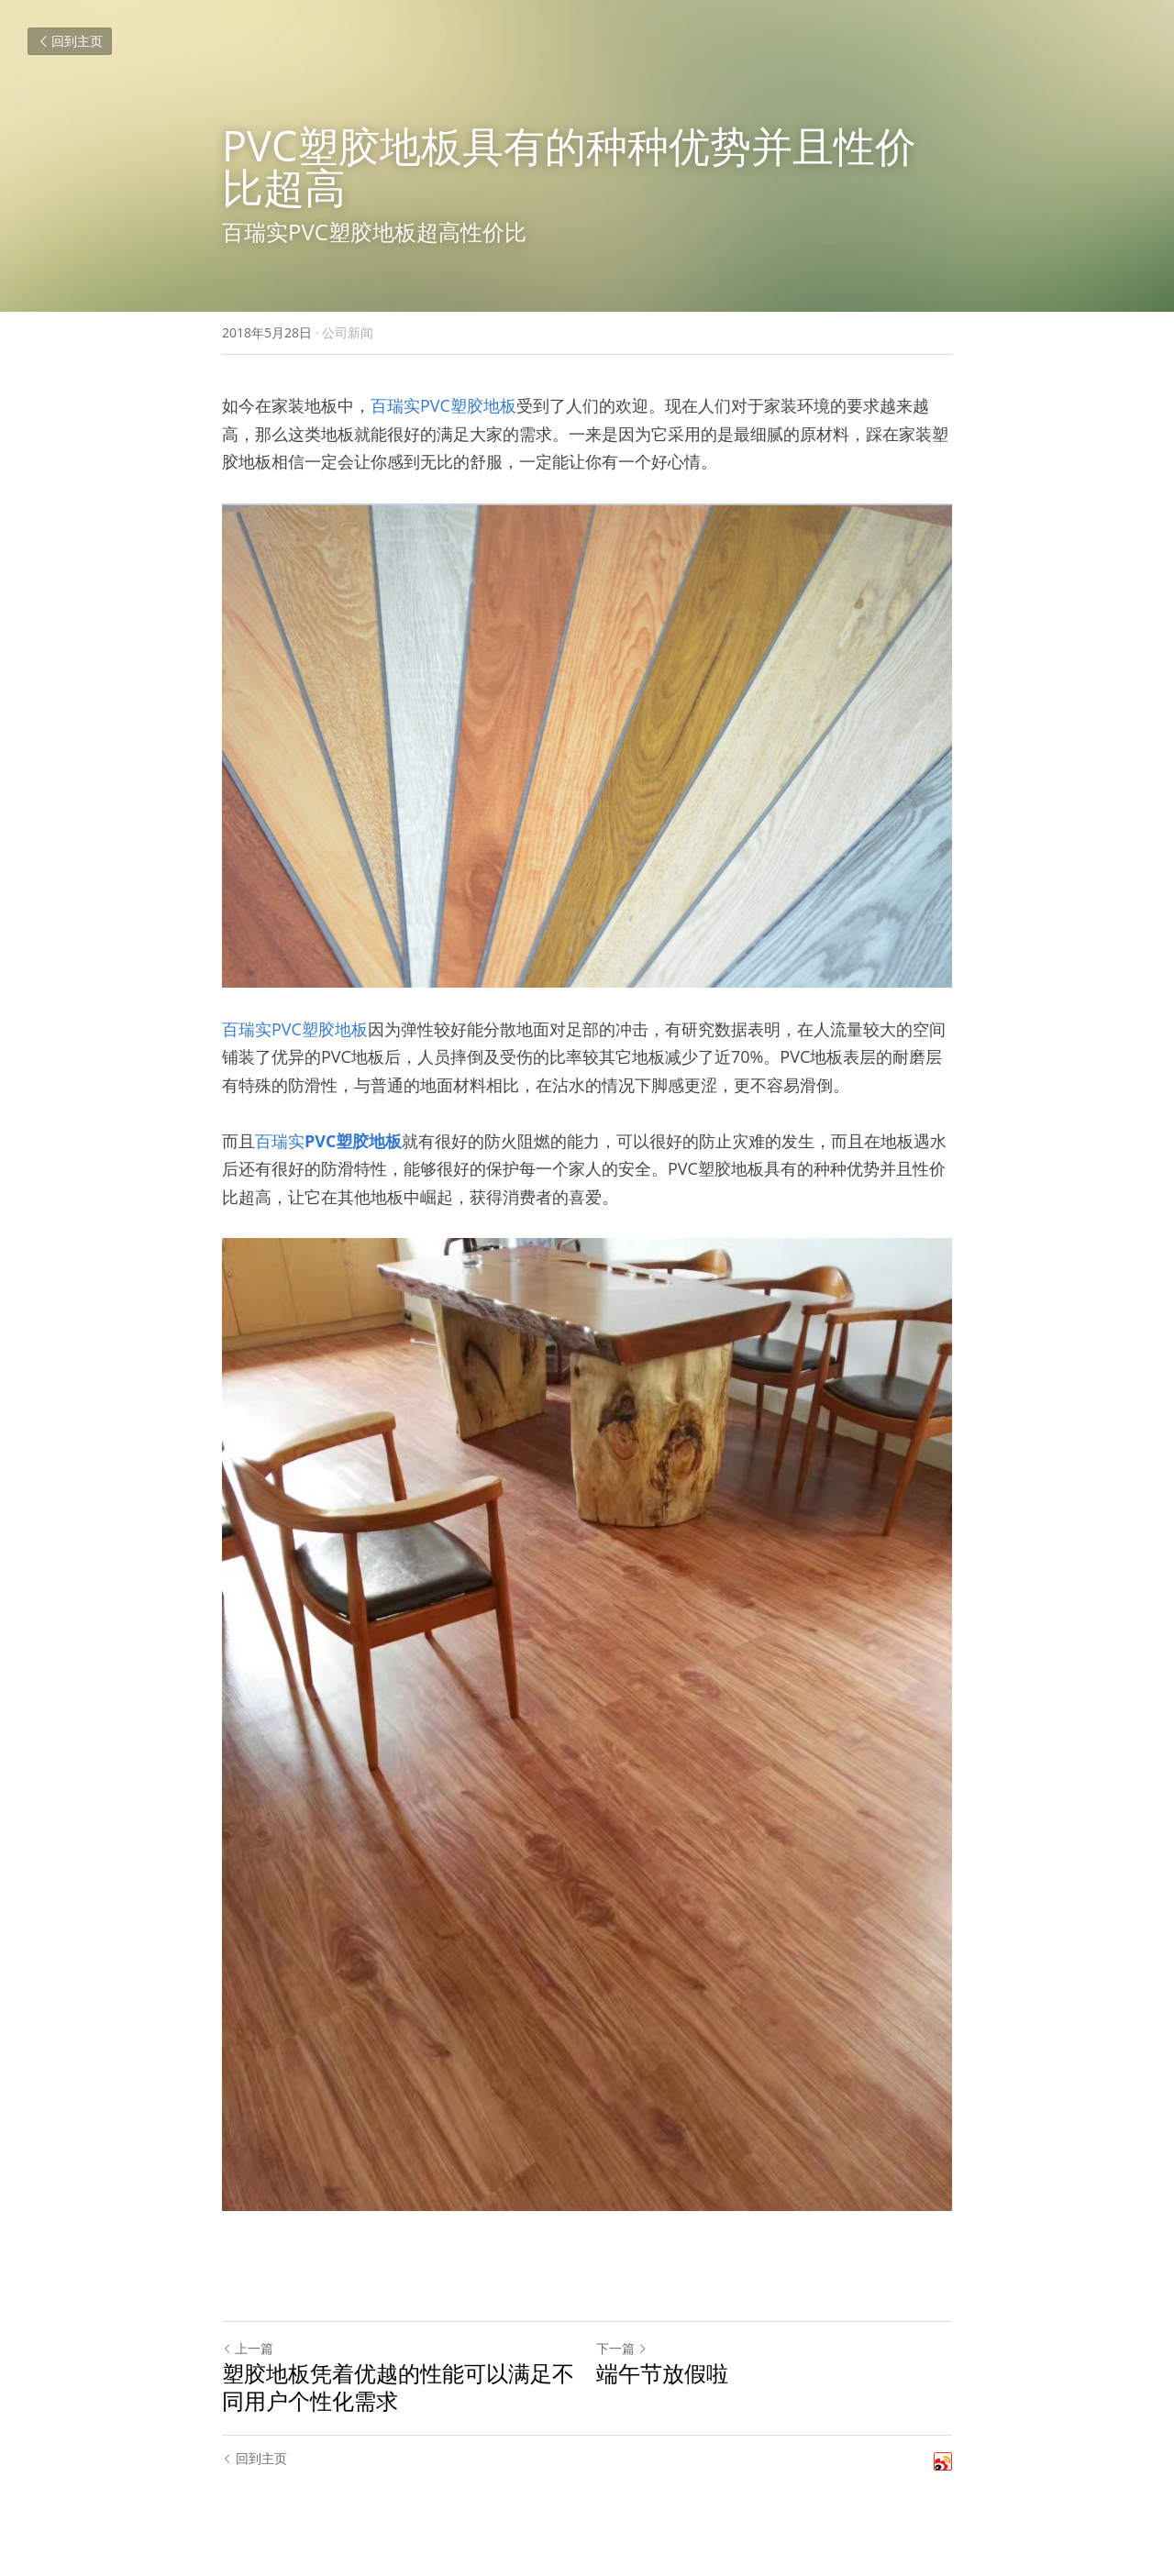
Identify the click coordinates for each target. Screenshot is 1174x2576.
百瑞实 (280, 1141)
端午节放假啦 (662, 2373)
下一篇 (622, 2348)
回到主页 (70, 41)
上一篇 (247, 2348)
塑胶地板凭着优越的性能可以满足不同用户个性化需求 (398, 2387)
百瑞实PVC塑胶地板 (443, 405)
